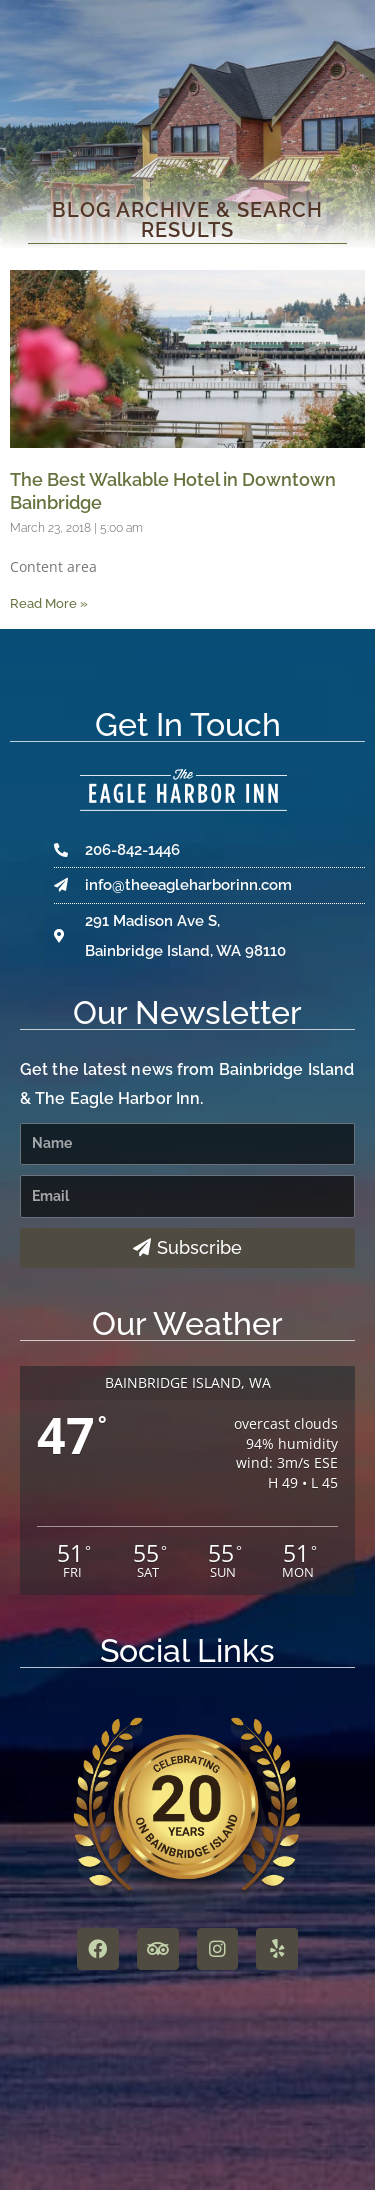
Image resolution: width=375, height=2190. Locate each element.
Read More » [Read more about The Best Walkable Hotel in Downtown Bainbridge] (49, 603)
